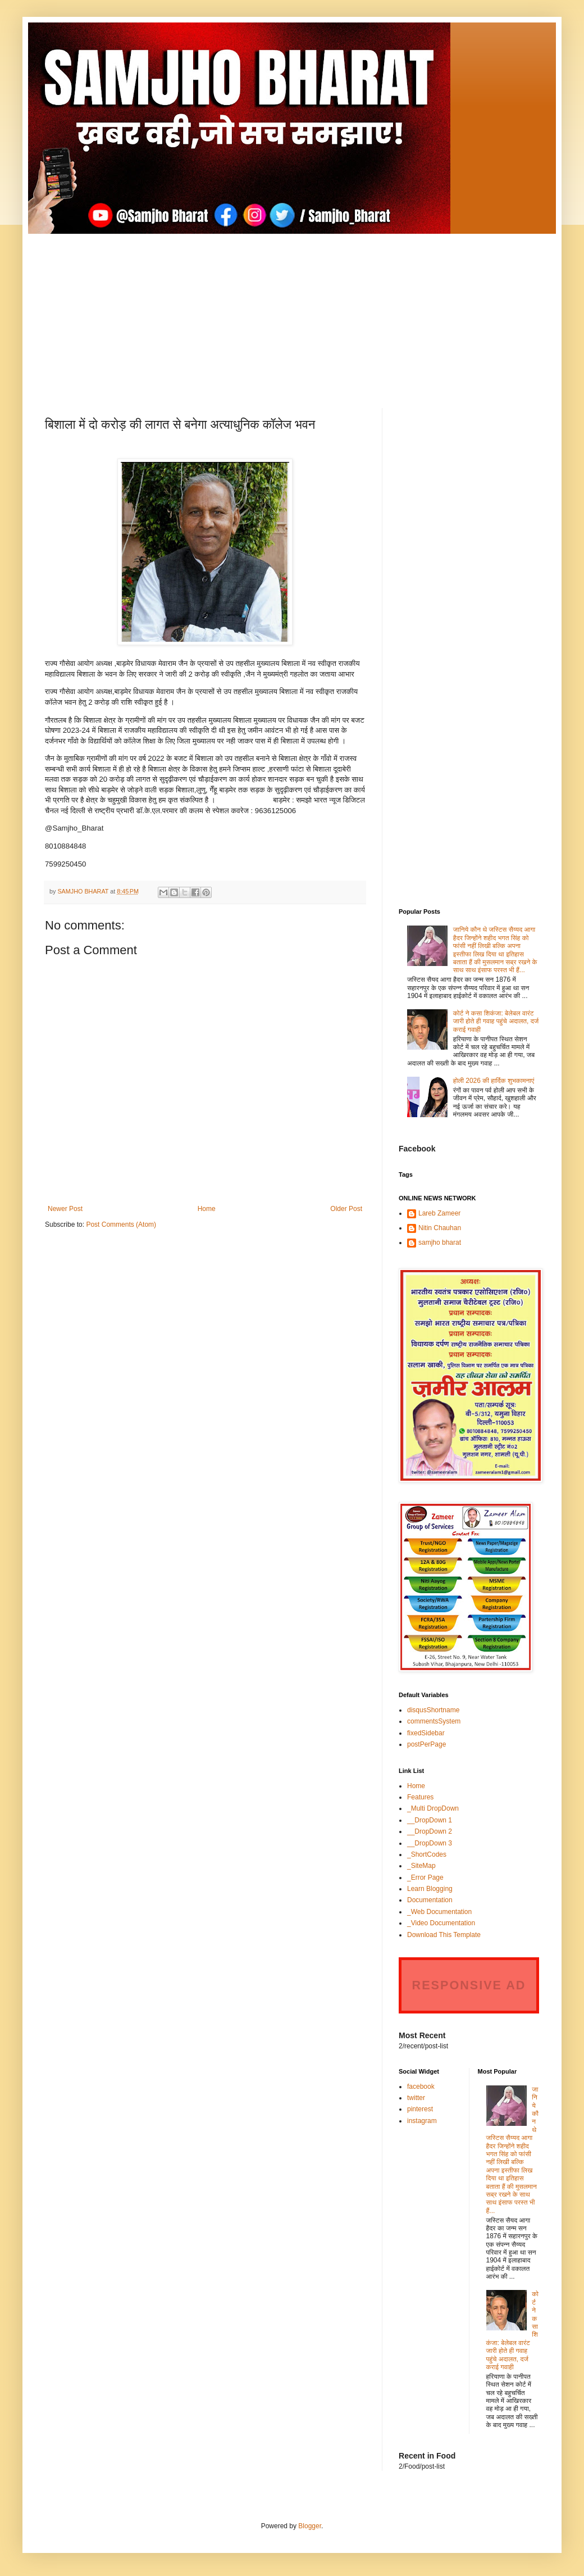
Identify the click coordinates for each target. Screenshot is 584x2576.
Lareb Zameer (439, 1213)
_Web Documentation (439, 1912)
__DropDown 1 (429, 1820)
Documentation (430, 1900)
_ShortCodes (426, 1854)
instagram (422, 2121)
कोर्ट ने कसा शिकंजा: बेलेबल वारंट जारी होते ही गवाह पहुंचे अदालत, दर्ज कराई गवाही (496, 1021)
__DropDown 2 (429, 1831)
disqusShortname (433, 1710)
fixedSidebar (426, 1733)
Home (207, 1209)
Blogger (309, 2526)
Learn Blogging (430, 1889)
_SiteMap (421, 1866)
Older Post (346, 1209)
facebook (421, 2086)
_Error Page (425, 1877)
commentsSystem (433, 1721)
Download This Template (444, 1935)
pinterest (420, 2109)
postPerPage (426, 1744)
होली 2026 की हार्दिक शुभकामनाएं (493, 1081)
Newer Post (65, 1209)
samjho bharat (439, 1242)
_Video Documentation (441, 1923)
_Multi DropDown (433, 1808)
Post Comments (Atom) (121, 1224)
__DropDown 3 (429, 1843)
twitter (416, 2098)
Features (420, 1797)
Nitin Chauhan (439, 1228)
